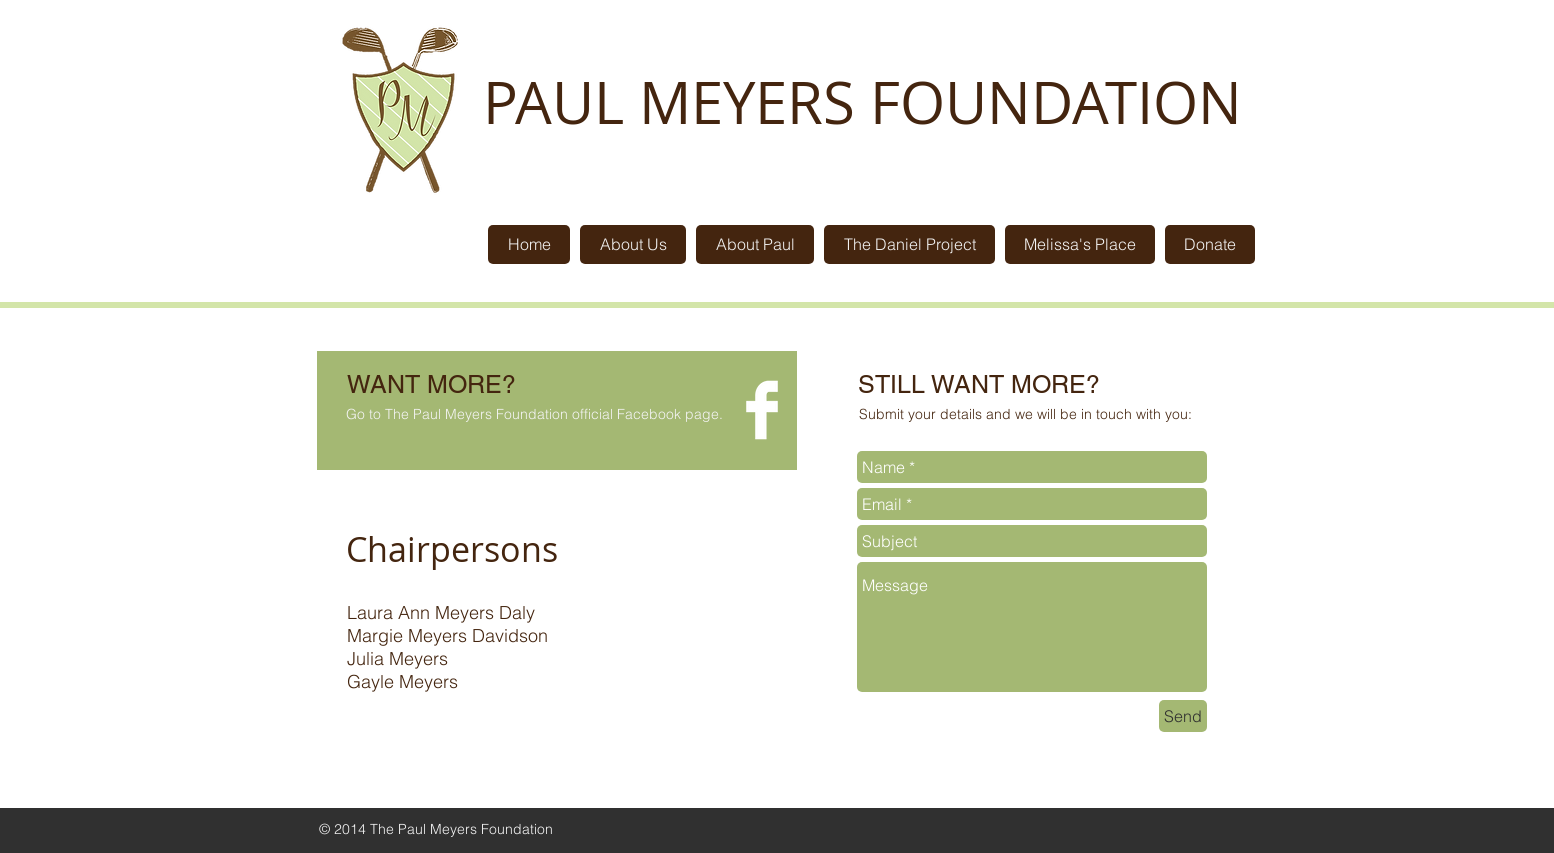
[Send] (1183, 716)
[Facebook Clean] (762, 410)
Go (355, 414)
